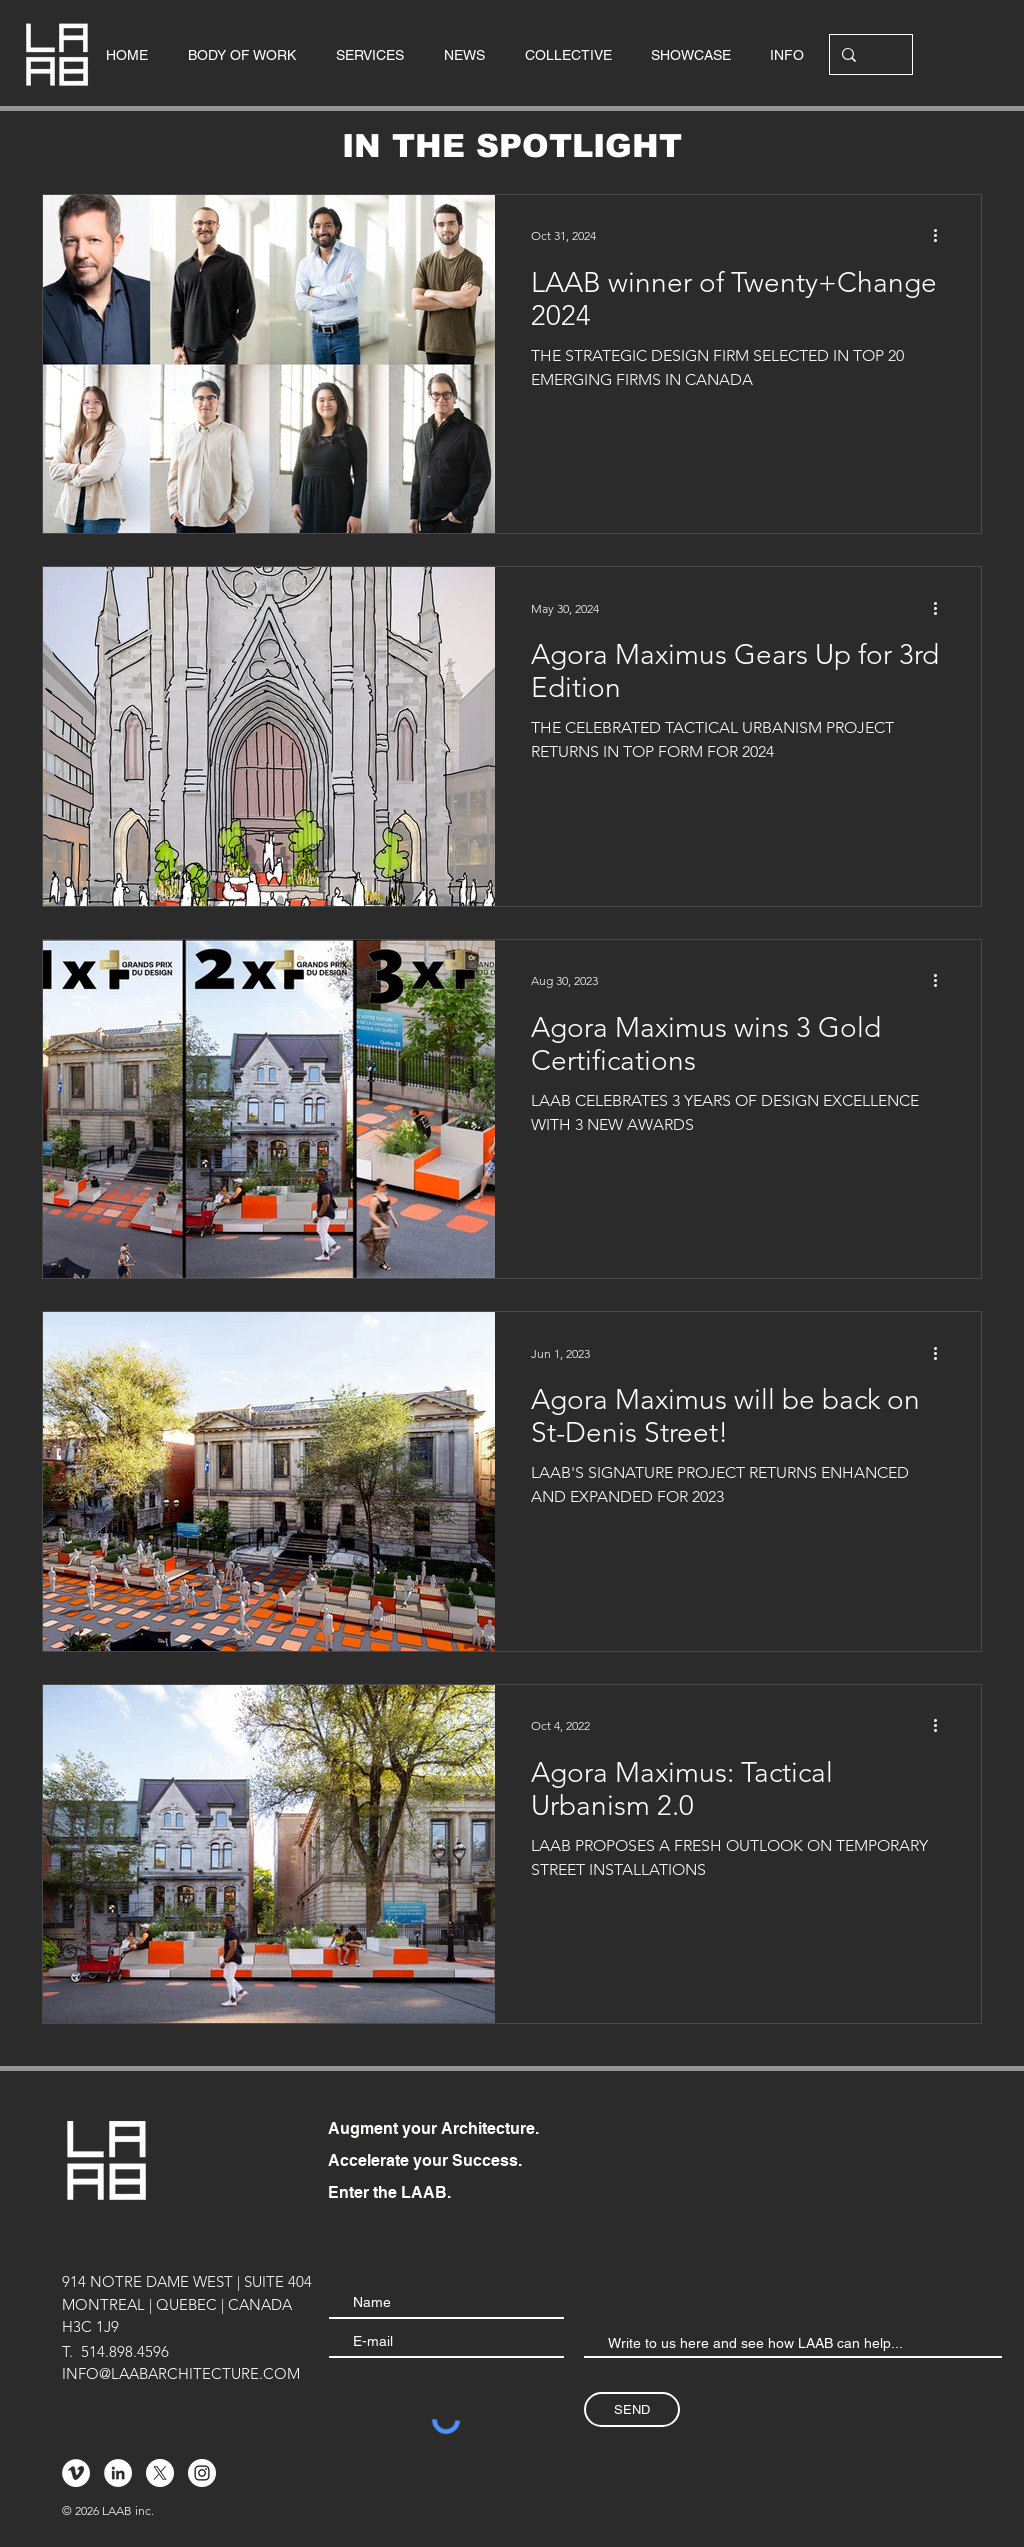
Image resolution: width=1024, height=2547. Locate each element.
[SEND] (632, 2409)
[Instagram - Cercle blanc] (202, 2473)
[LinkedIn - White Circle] (118, 2473)
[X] (160, 2473)
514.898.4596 (125, 2351)
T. (67, 2351)
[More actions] (942, 236)
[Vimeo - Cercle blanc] (76, 2473)
